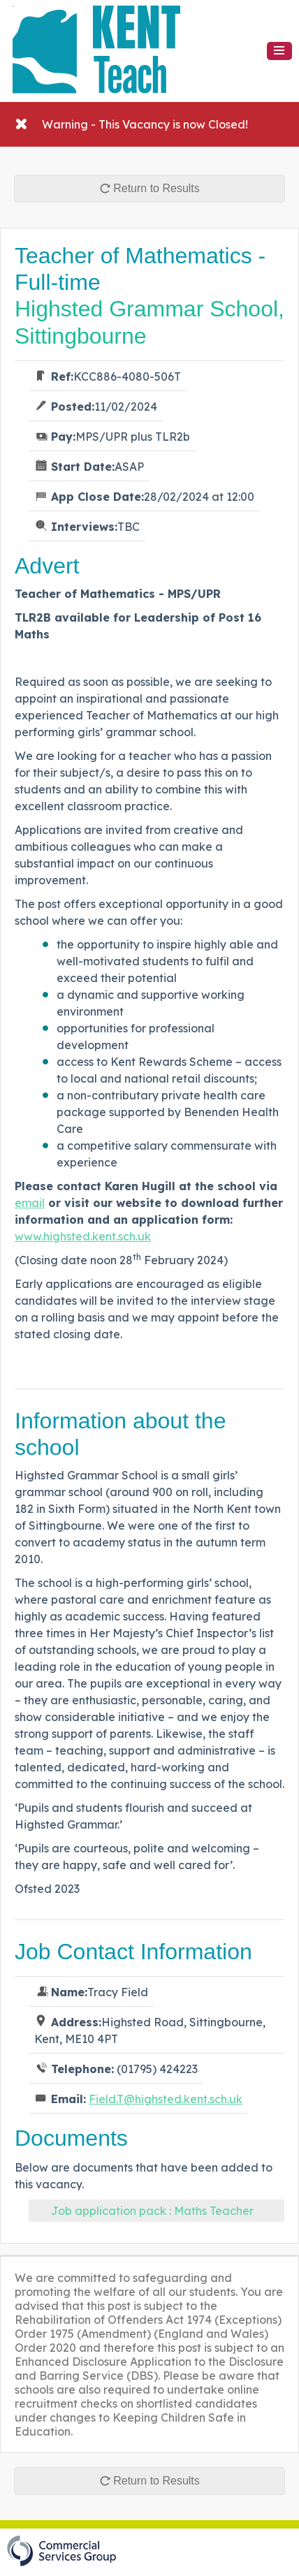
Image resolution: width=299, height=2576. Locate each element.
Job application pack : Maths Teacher (152, 2211)
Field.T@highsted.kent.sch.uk (165, 2099)
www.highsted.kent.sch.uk (83, 1236)
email (30, 1203)
